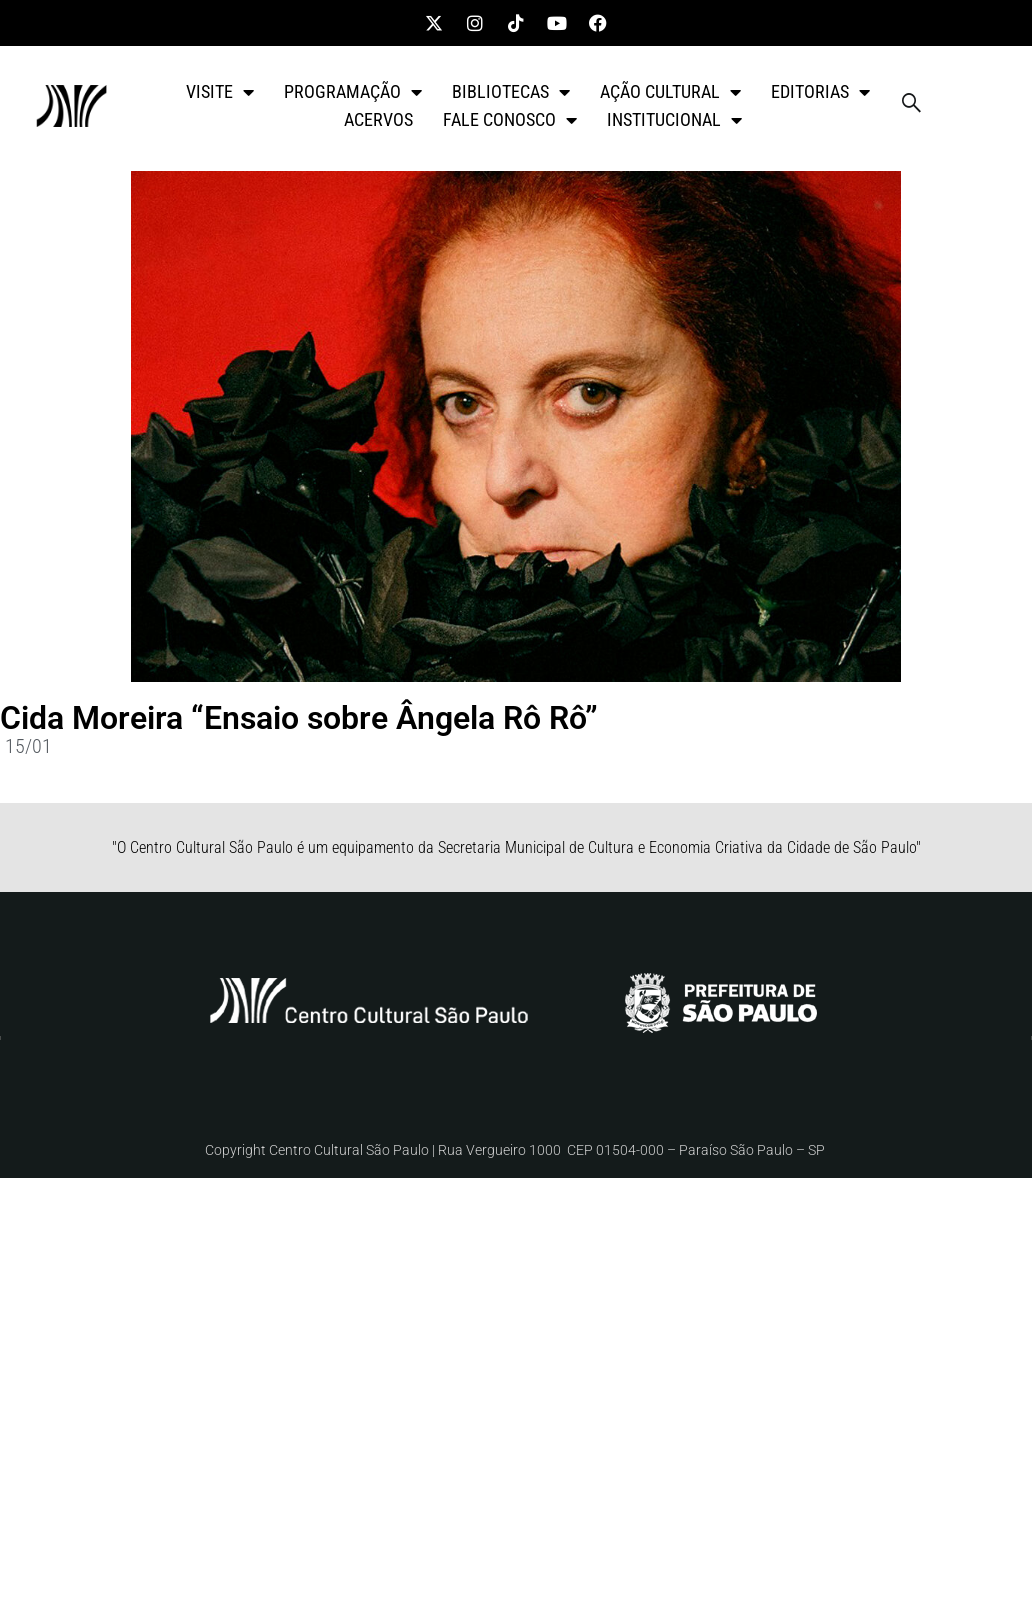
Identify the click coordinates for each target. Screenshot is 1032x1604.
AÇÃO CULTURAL (670, 92)
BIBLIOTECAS (511, 92)
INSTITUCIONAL (674, 120)
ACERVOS (378, 119)
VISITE (220, 92)
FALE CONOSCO (510, 120)
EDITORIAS (820, 92)
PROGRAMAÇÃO (353, 92)
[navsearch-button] (911, 106)
